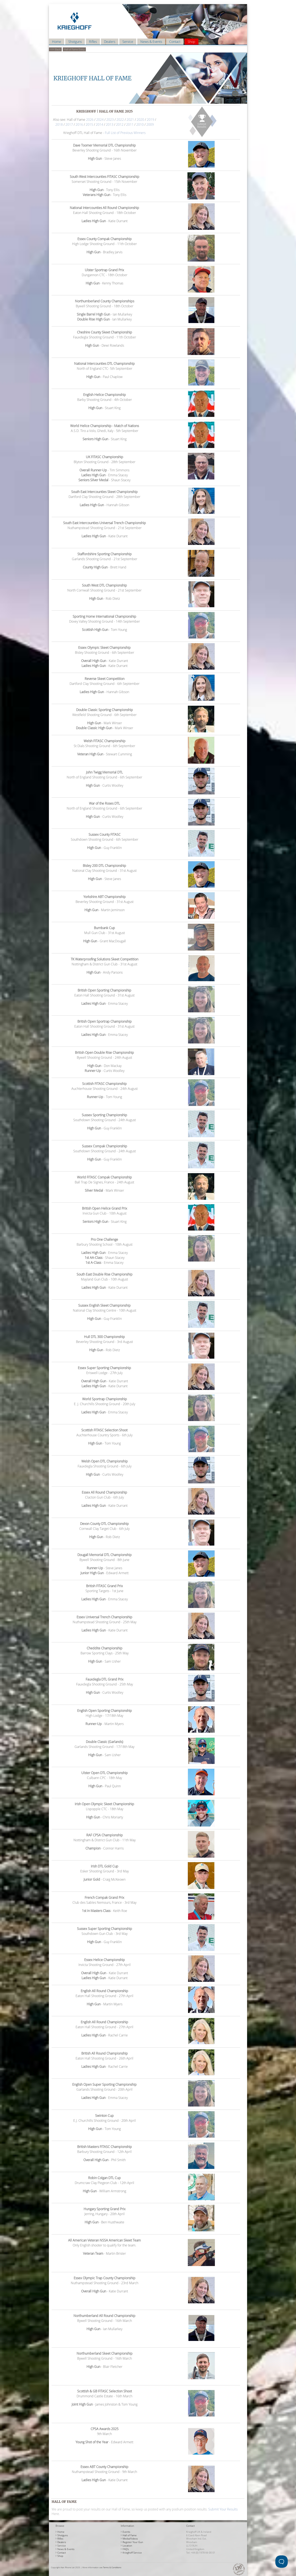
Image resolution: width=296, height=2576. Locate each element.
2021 (130, 119)
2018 (59, 124)
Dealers (109, 41)
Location (127, 2545)
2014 (99, 124)
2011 (130, 124)
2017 (69, 124)
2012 (119, 124)
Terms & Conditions (112, 2567)
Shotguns (75, 41)
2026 (90, 119)
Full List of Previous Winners (125, 132)
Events (126, 2532)
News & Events (151, 41)
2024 (100, 119)
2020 (140, 119)
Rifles (93, 41)
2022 (120, 119)
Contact (174, 41)
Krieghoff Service (132, 2552)
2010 (140, 124)
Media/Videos (130, 2538)
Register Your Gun (133, 2542)
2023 (110, 119)
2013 (109, 124)
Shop (191, 41)
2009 (150, 124)
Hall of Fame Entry (74, 49)
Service (127, 41)
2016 (79, 124)
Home (56, 41)
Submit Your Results (223, 2509)
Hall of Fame (130, 2535)
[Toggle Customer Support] (281, 2561)
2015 (89, 124)
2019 (150, 119)
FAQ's (126, 2549)
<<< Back (55, 49)
